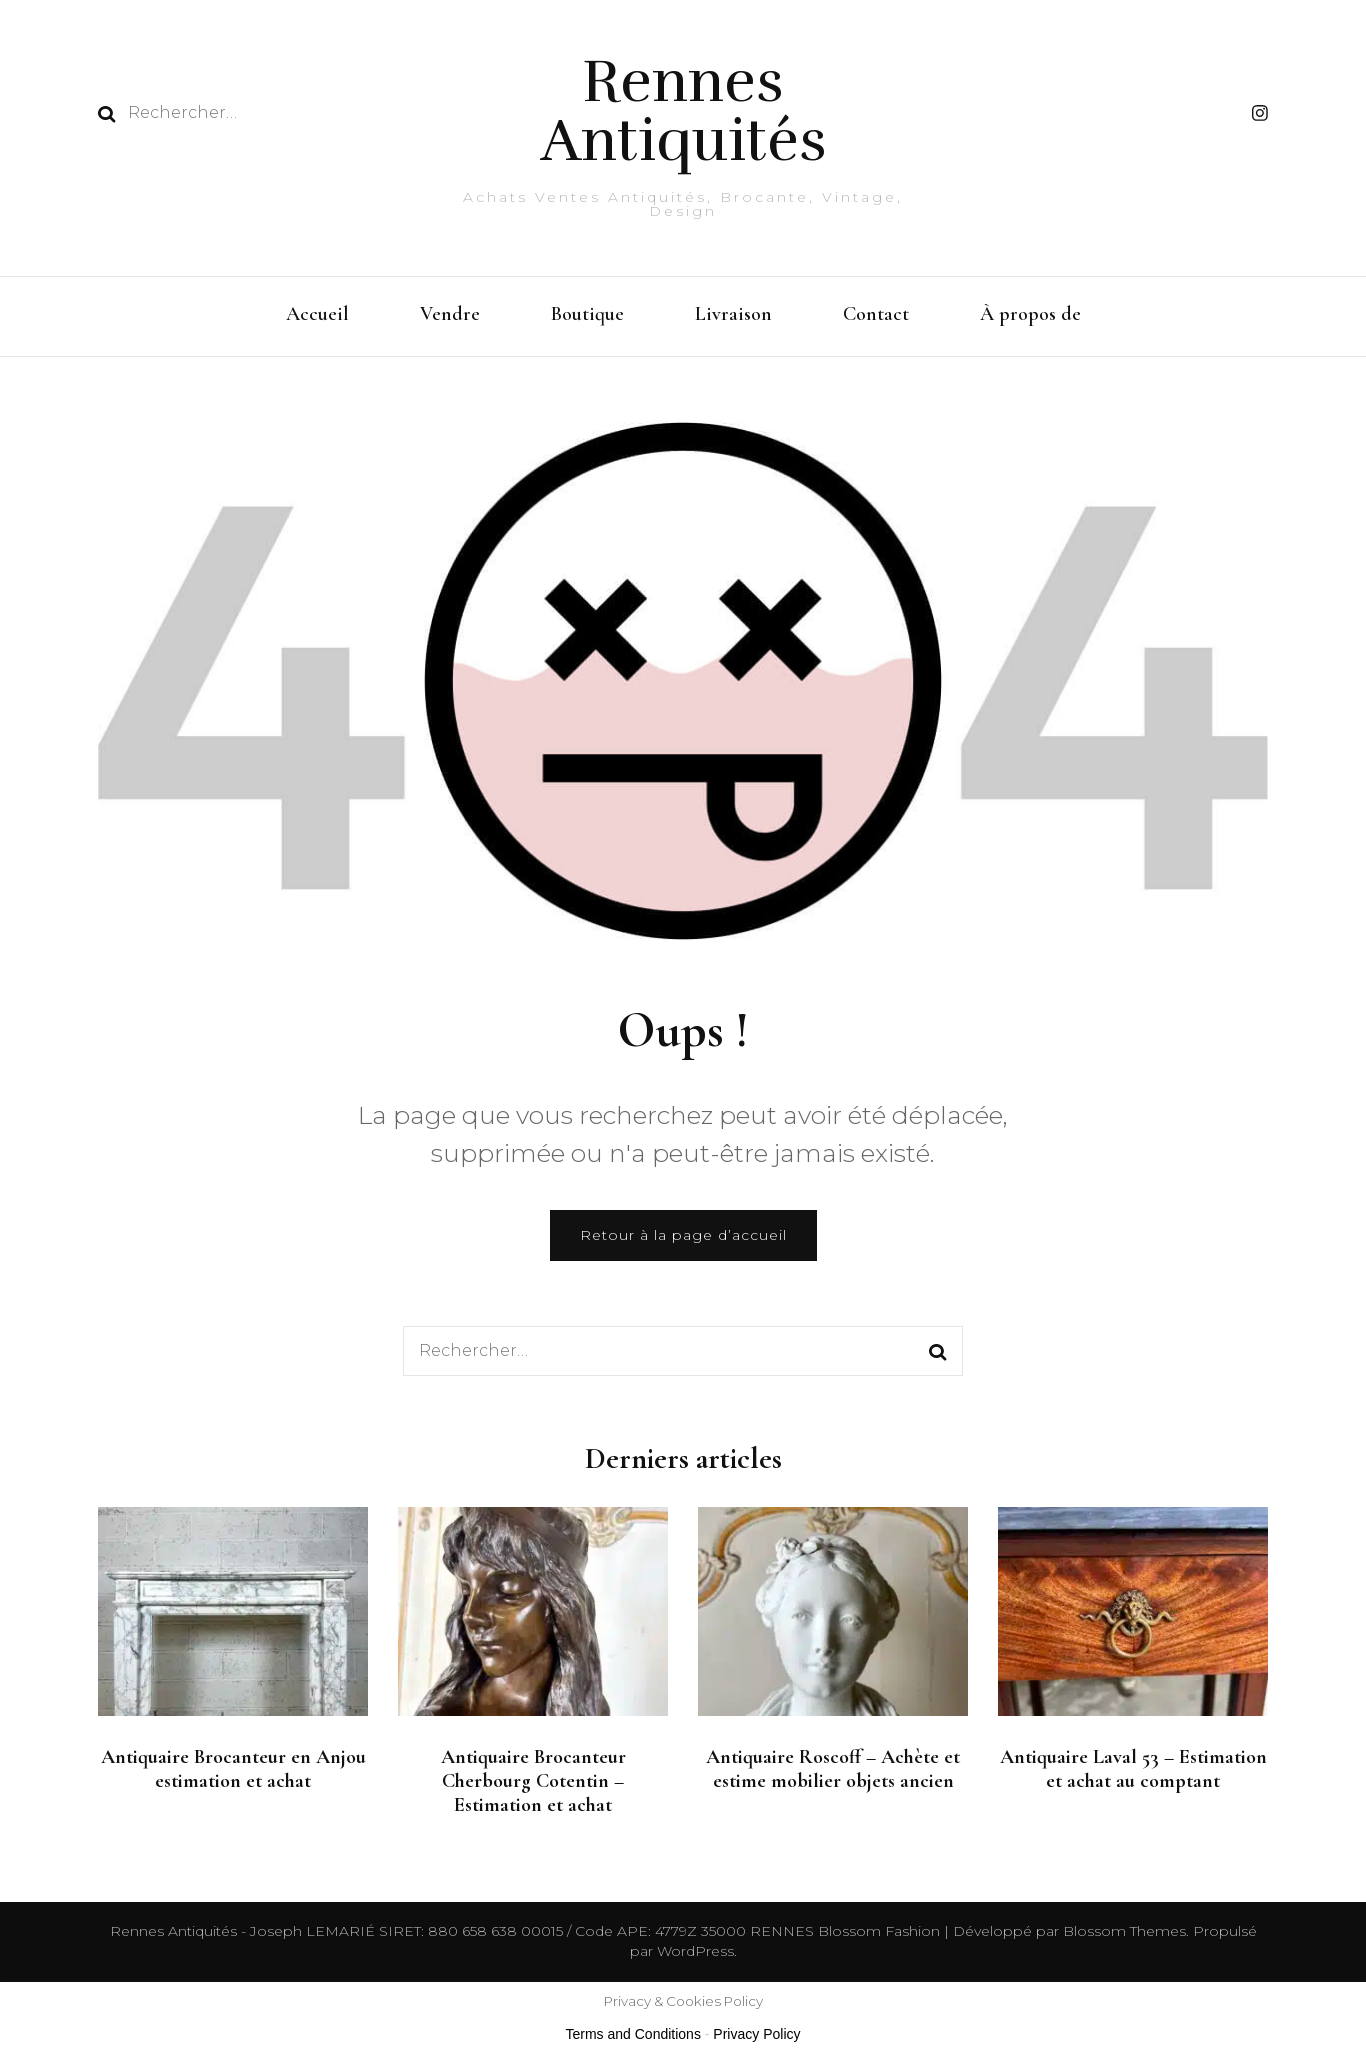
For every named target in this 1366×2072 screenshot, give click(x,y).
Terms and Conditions (633, 2034)
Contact (876, 314)
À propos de (1030, 314)
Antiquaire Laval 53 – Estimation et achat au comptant (1133, 1769)
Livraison (733, 314)
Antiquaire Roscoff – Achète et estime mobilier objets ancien (833, 1769)
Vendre (450, 314)
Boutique (587, 314)
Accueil (317, 314)
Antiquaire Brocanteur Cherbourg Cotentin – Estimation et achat (533, 1781)
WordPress (695, 1951)
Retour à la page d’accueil (683, 1235)
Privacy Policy (756, 2034)
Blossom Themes (1122, 1931)
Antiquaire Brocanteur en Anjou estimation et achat (233, 1769)
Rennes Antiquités (683, 111)
